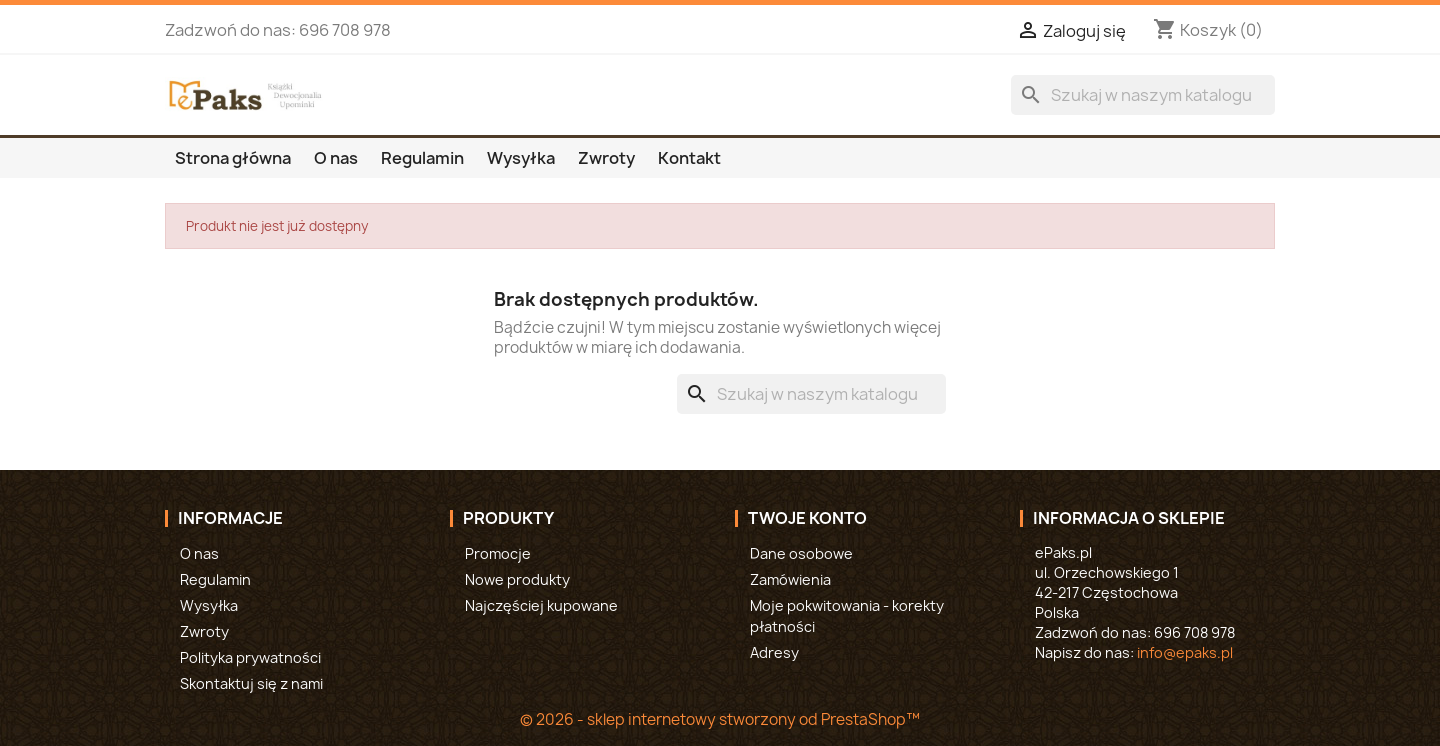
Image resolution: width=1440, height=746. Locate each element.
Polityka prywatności (250, 657)
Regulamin (422, 158)
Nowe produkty (517, 579)
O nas (336, 158)
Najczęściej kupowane (541, 605)
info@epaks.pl (1185, 652)
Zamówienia (790, 579)
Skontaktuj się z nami (251, 683)
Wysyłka (521, 158)
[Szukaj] (1143, 95)
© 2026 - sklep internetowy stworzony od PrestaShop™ (720, 719)
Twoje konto (807, 518)
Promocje (498, 553)
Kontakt (689, 158)
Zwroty (606, 158)
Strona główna (233, 158)
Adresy (774, 652)
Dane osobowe (801, 553)
